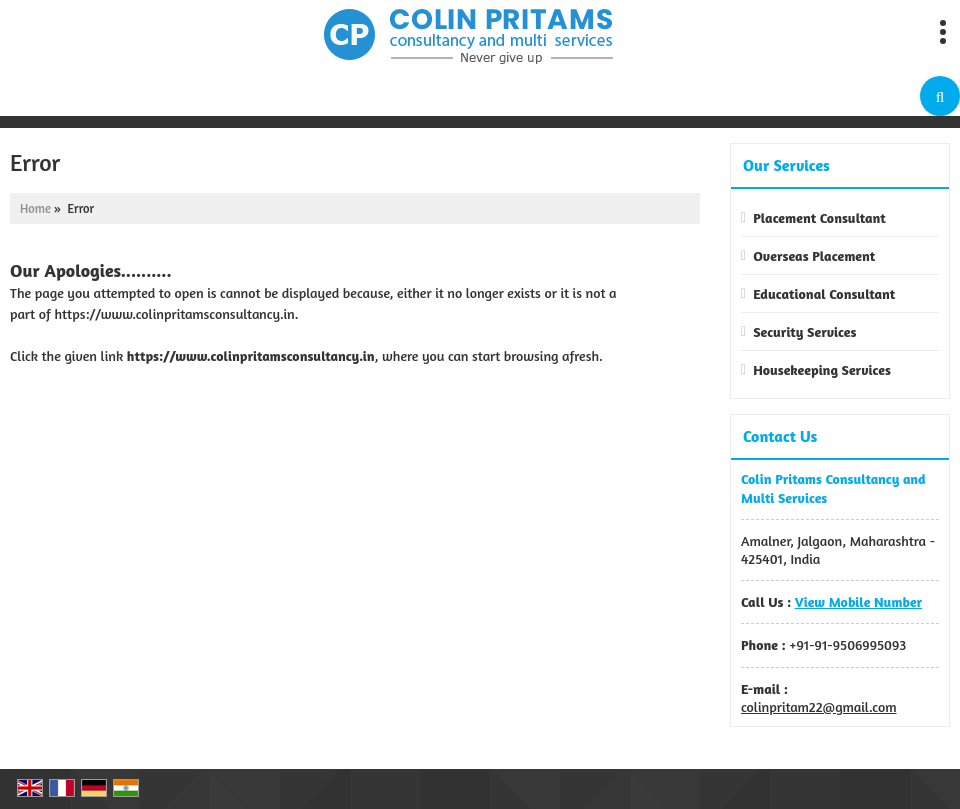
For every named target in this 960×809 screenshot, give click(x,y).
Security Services (804, 331)
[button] (858, 601)
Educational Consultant (824, 293)
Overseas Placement (814, 255)
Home (35, 208)
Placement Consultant (819, 217)
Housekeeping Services (822, 369)
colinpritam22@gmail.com (819, 706)
